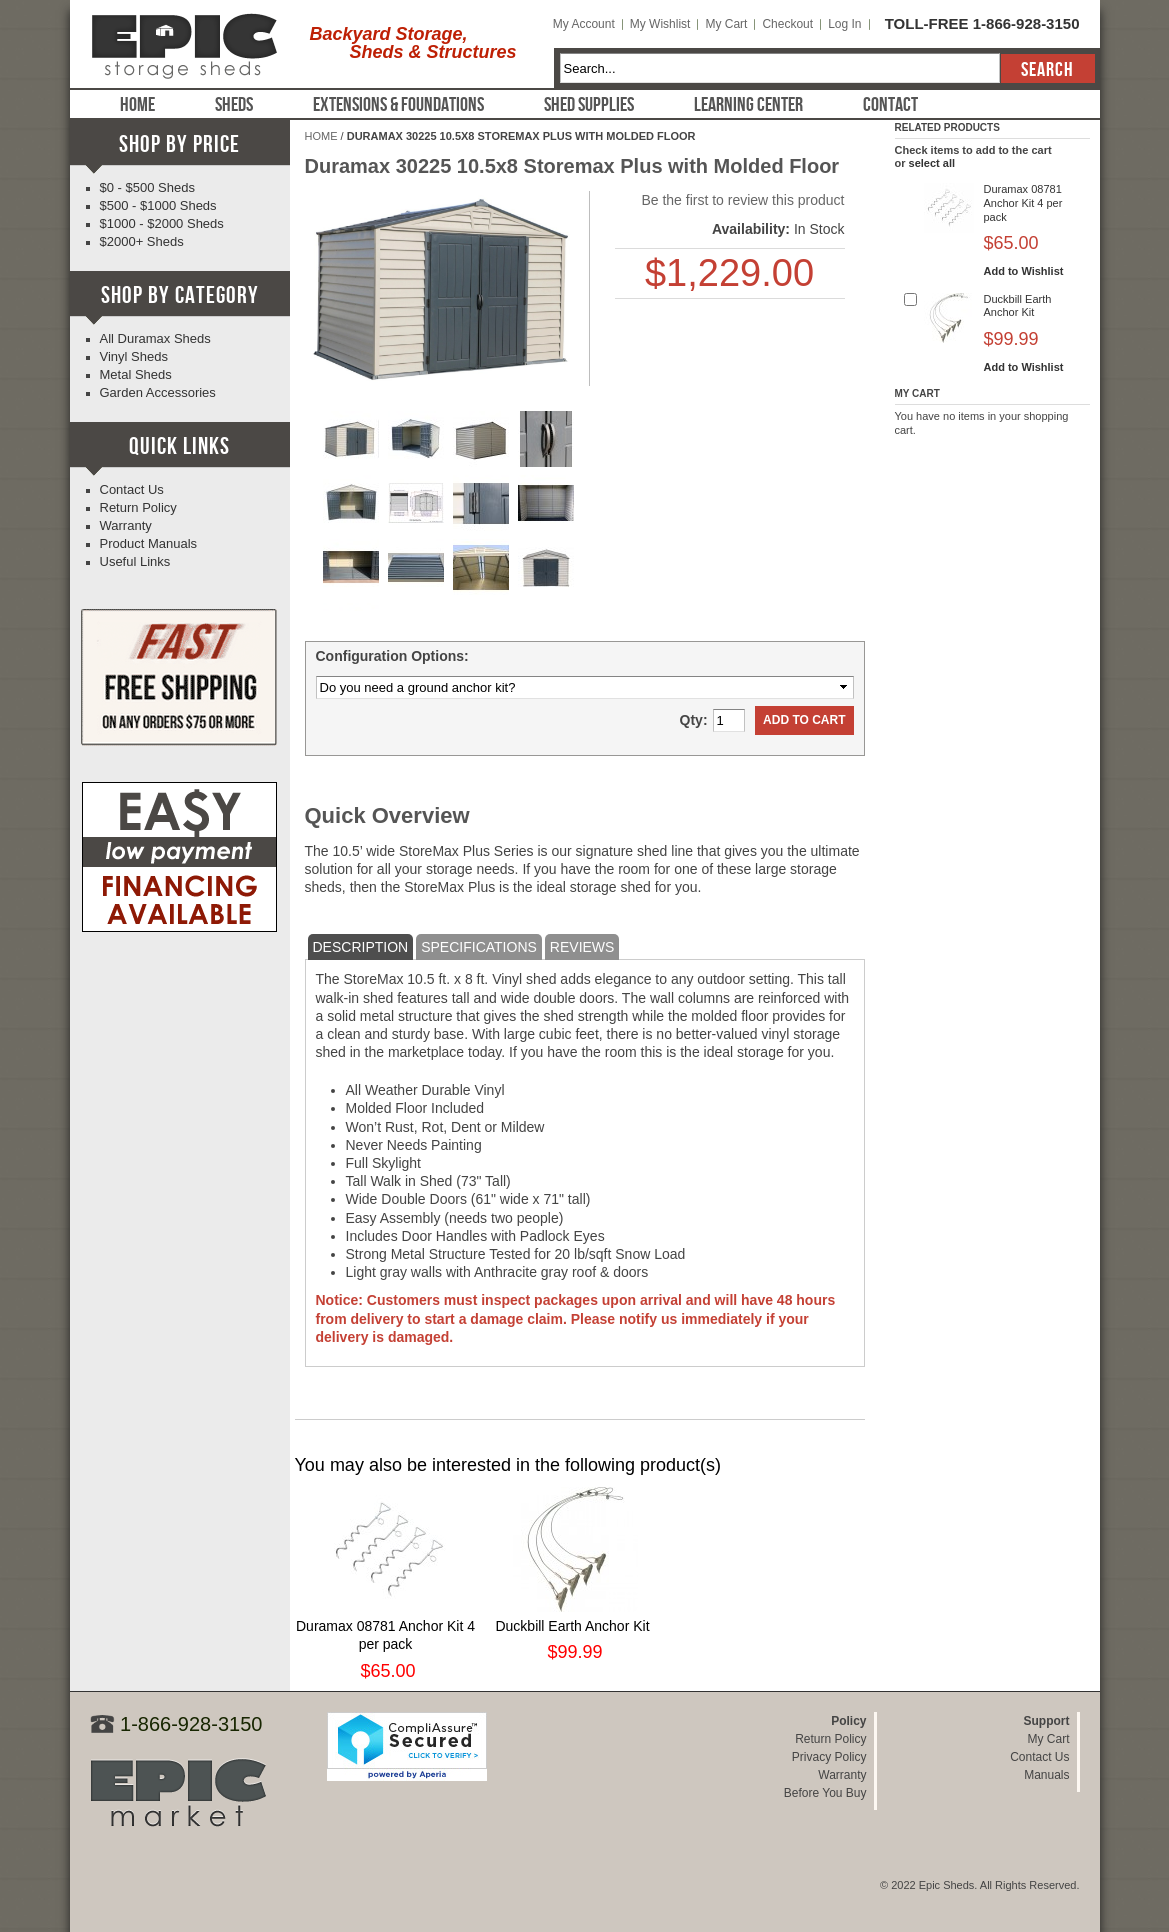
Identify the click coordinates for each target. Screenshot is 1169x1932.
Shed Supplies (589, 105)
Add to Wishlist (1024, 271)
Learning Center (748, 105)
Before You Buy (825, 1793)
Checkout (787, 24)
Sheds (234, 105)
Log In (844, 24)
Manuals (1046, 1775)
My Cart (726, 24)
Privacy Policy (829, 1757)
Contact (890, 105)
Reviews (582, 947)
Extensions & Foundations (398, 105)
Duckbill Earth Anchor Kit (572, 1626)
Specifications (479, 947)
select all (932, 163)
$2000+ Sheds (142, 241)
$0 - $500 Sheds (147, 187)
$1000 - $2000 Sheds (162, 223)
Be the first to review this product (742, 200)
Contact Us (132, 489)
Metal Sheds (136, 374)
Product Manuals (149, 543)
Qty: (694, 720)
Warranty (126, 525)
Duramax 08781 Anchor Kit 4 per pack (1023, 203)
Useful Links (135, 561)
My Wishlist (660, 24)
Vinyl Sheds (134, 356)
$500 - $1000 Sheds (158, 205)
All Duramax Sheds (155, 338)
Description (361, 947)
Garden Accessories (158, 392)
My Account (584, 24)
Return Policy (138, 507)
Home (137, 105)
